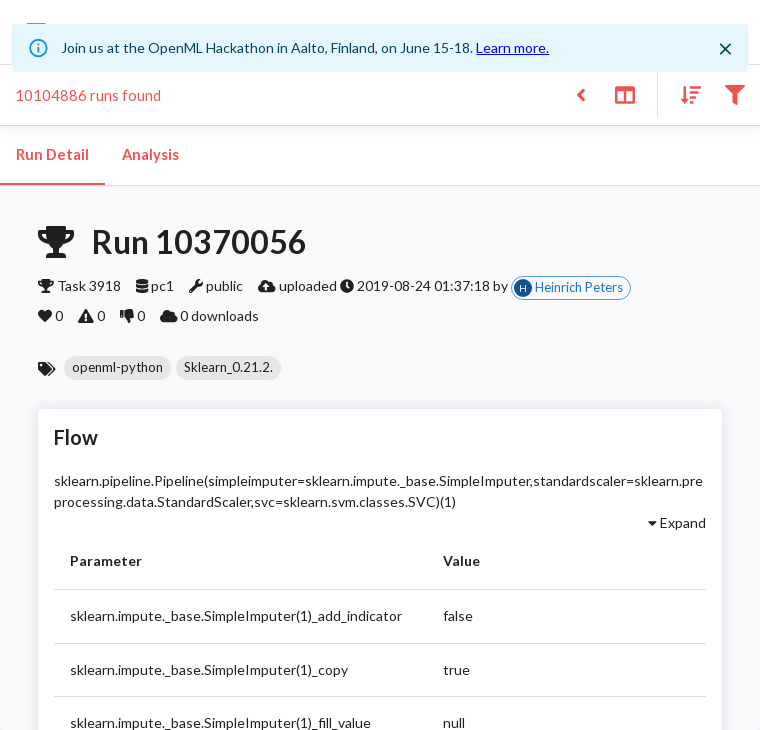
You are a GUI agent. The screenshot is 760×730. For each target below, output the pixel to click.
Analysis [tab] (150, 155)
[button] (117, 368)
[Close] (726, 49)
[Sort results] (685, 93)
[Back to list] (580, 93)
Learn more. (512, 47)
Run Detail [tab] (52, 155)
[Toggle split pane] (624, 93)
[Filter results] (734, 93)
